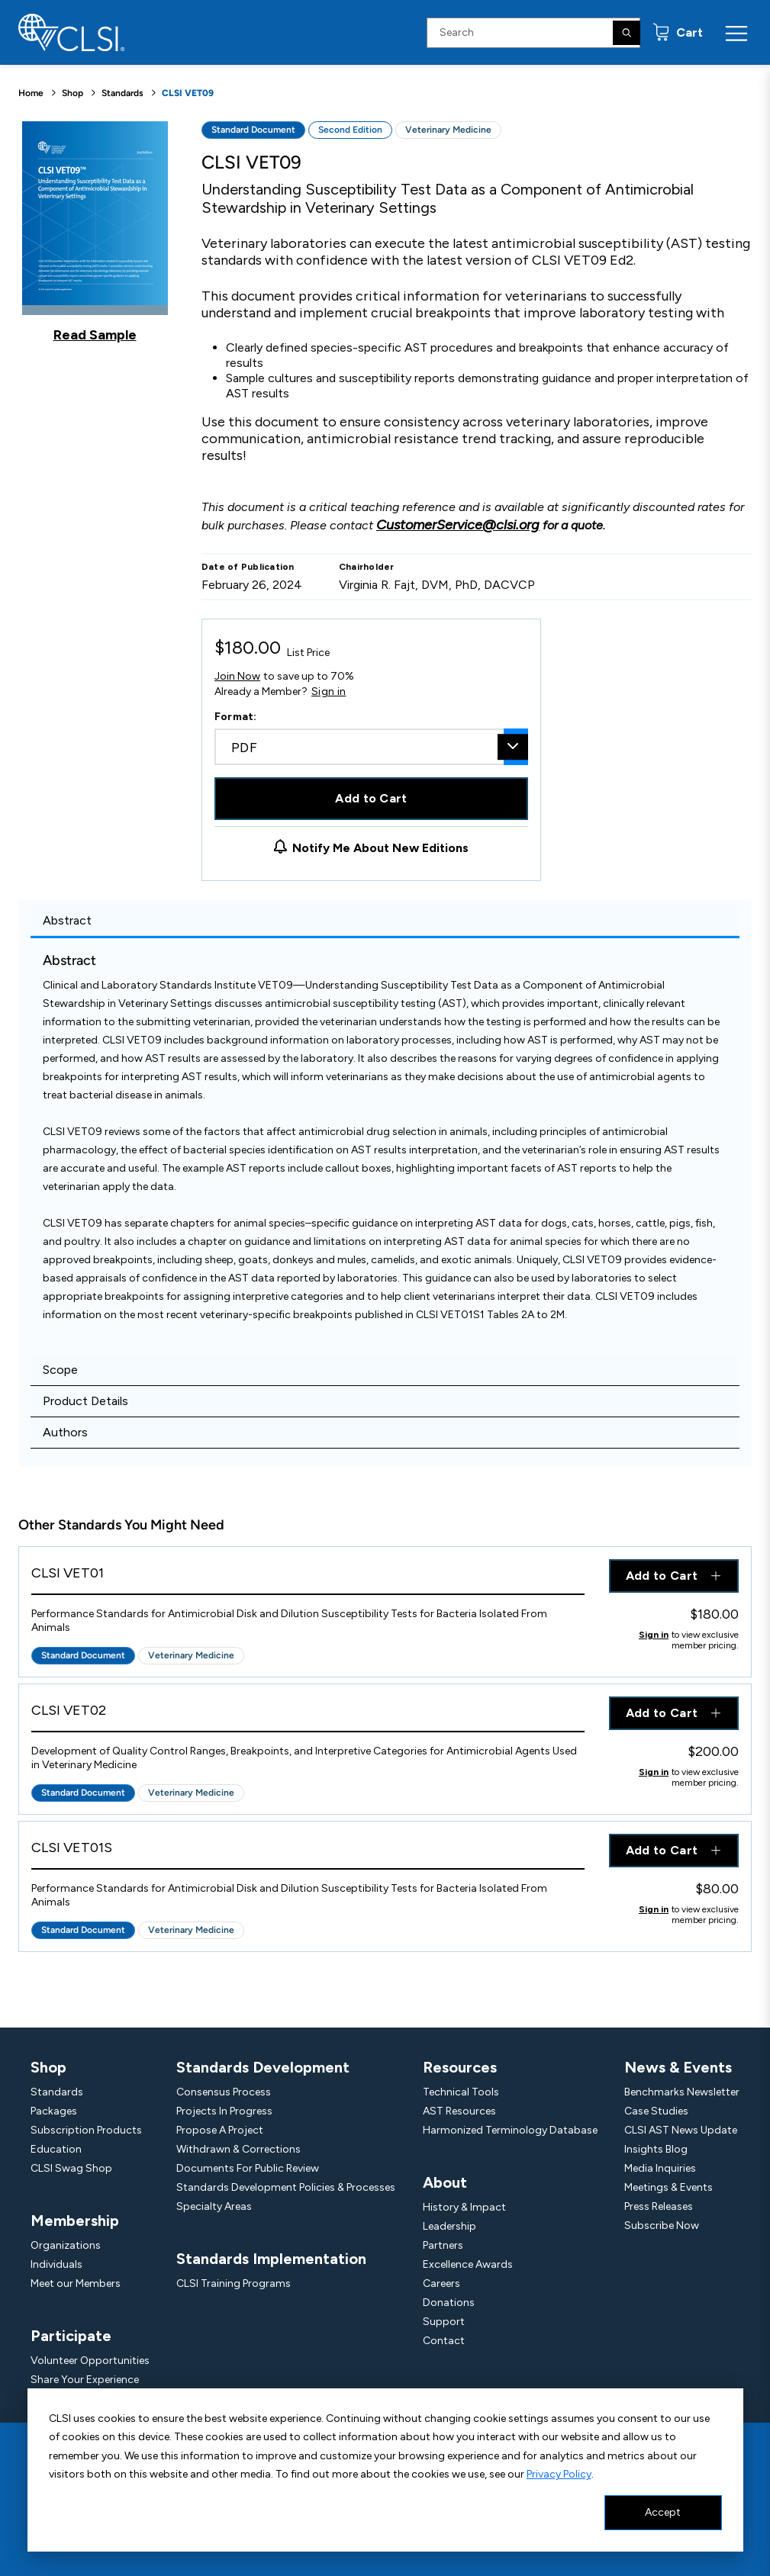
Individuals (56, 2264)
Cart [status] (688, 32)
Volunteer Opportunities (90, 2360)
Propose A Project (219, 2130)
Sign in (328, 692)
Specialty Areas (214, 2206)
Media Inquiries (660, 2168)
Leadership (449, 2226)
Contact (444, 2340)
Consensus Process (223, 2092)
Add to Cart (371, 798)
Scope (60, 1369)
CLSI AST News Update (680, 2130)
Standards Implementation (271, 2259)
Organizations (66, 2245)
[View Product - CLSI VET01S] (308, 1852)
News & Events (678, 2067)
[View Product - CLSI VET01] (308, 1577)
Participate (71, 2336)
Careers (441, 2283)
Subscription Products (86, 2130)
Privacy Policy (559, 2474)
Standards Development (263, 2067)
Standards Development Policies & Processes (285, 2187)
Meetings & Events (668, 2187)
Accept (663, 2512)
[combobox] (371, 746)
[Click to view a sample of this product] (95, 232)
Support (444, 2321)
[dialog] (385, 2470)
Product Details (85, 1401)
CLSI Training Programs (233, 2283)
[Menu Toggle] (736, 33)
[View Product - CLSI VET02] (308, 1714)
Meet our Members (76, 2283)
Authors (65, 1432)
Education (56, 2149)
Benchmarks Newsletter (681, 2092)
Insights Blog (656, 2149)
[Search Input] (533, 33)
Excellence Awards (468, 2264)
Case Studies (656, 2111)
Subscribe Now (661, 2225)
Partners (443, 2245)
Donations (449, 2302)
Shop (72, 93)
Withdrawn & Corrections (238, 2149)
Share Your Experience (85, 2379)
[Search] (626, 33)
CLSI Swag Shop (71, 2168)
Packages (54, 2111)
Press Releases (658, 2206)
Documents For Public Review (247, 2168)
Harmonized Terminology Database (510, 2130)
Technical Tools (461, 2092)
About (445, 2182)
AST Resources (459, 2111)
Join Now (237, 676)
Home (30, 93)
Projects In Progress (224, 2111)
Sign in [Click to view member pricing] (654, 1634)
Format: (235, 716)
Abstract (67, 920)
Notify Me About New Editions (380, 848)
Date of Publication (248, 566)
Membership (75, 2220)
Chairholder (367, 566)
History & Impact (464, 2207)
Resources (460, 2067)
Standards (122, 93)
